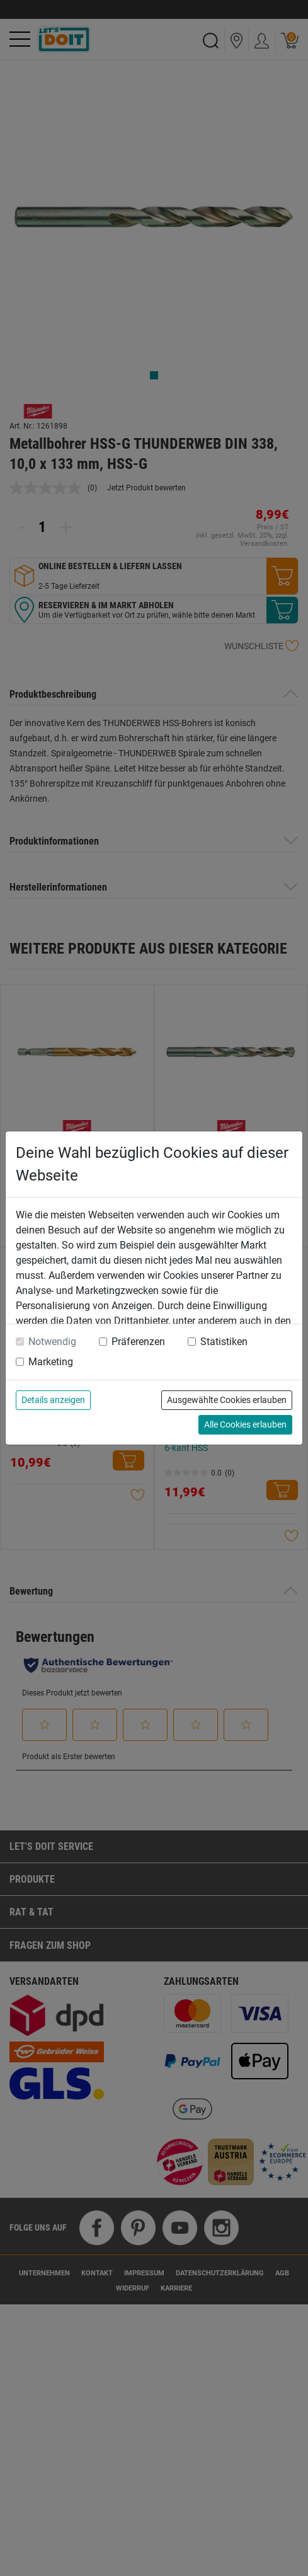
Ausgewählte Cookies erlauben (227, 1400)
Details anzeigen (53, 1400)
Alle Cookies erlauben (245, 1424)
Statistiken (224, 1342)
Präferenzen (138, 1342)
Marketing (50, 1362)
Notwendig (52, 1342)
